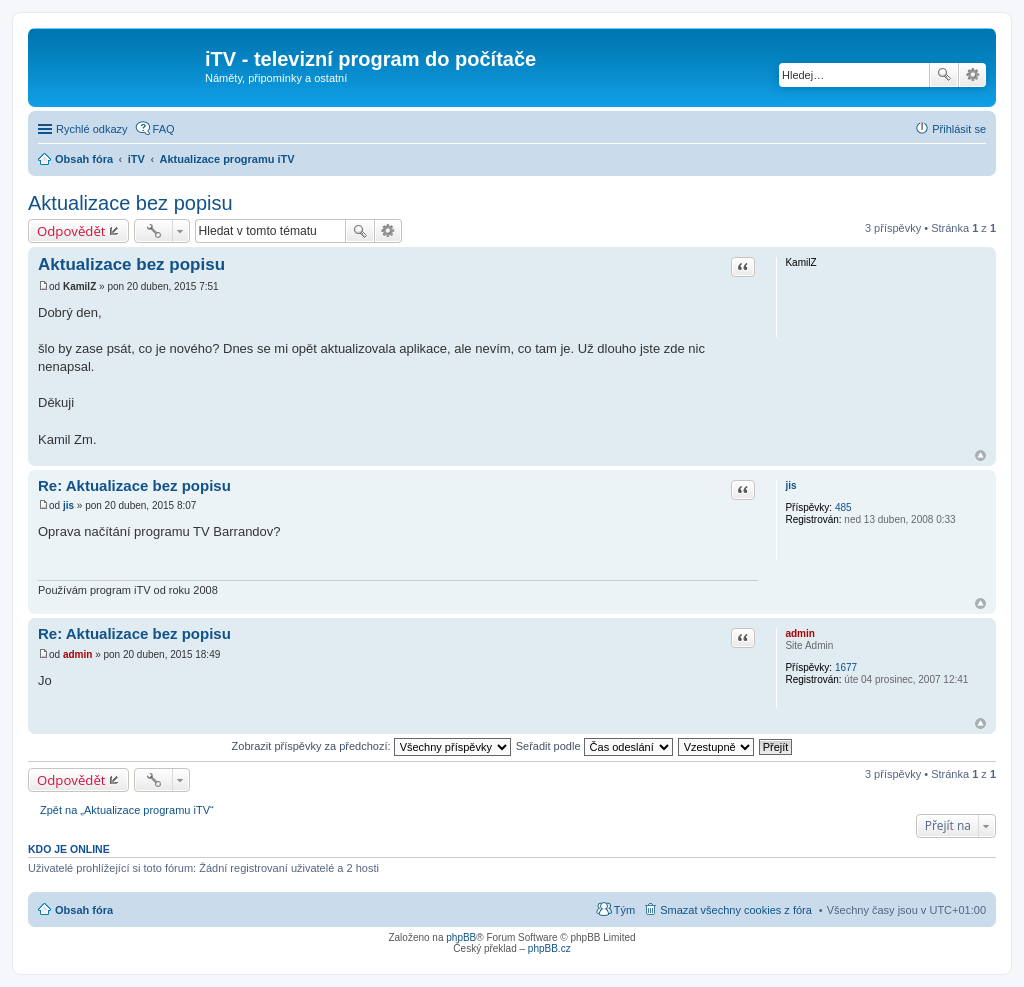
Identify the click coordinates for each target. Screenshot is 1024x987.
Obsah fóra (84, 910)
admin (799, 633)
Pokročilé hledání (972, 75)
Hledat (944, 75)
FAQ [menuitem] (164, 129)
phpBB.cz (549, 948)
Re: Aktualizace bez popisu (134, 485)
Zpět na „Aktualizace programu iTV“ (127, 810)
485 (843, 507)
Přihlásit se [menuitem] (959, 129)
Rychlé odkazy (92, 129)
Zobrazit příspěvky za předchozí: (371, 746)
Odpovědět (71, 231)
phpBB (461, 937)
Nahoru (980, 455)
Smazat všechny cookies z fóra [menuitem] (736, 910)
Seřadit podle (594, 746)
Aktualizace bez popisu (130, 203)
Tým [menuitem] (624, 910)
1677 (846, 667)
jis (790, 485)
